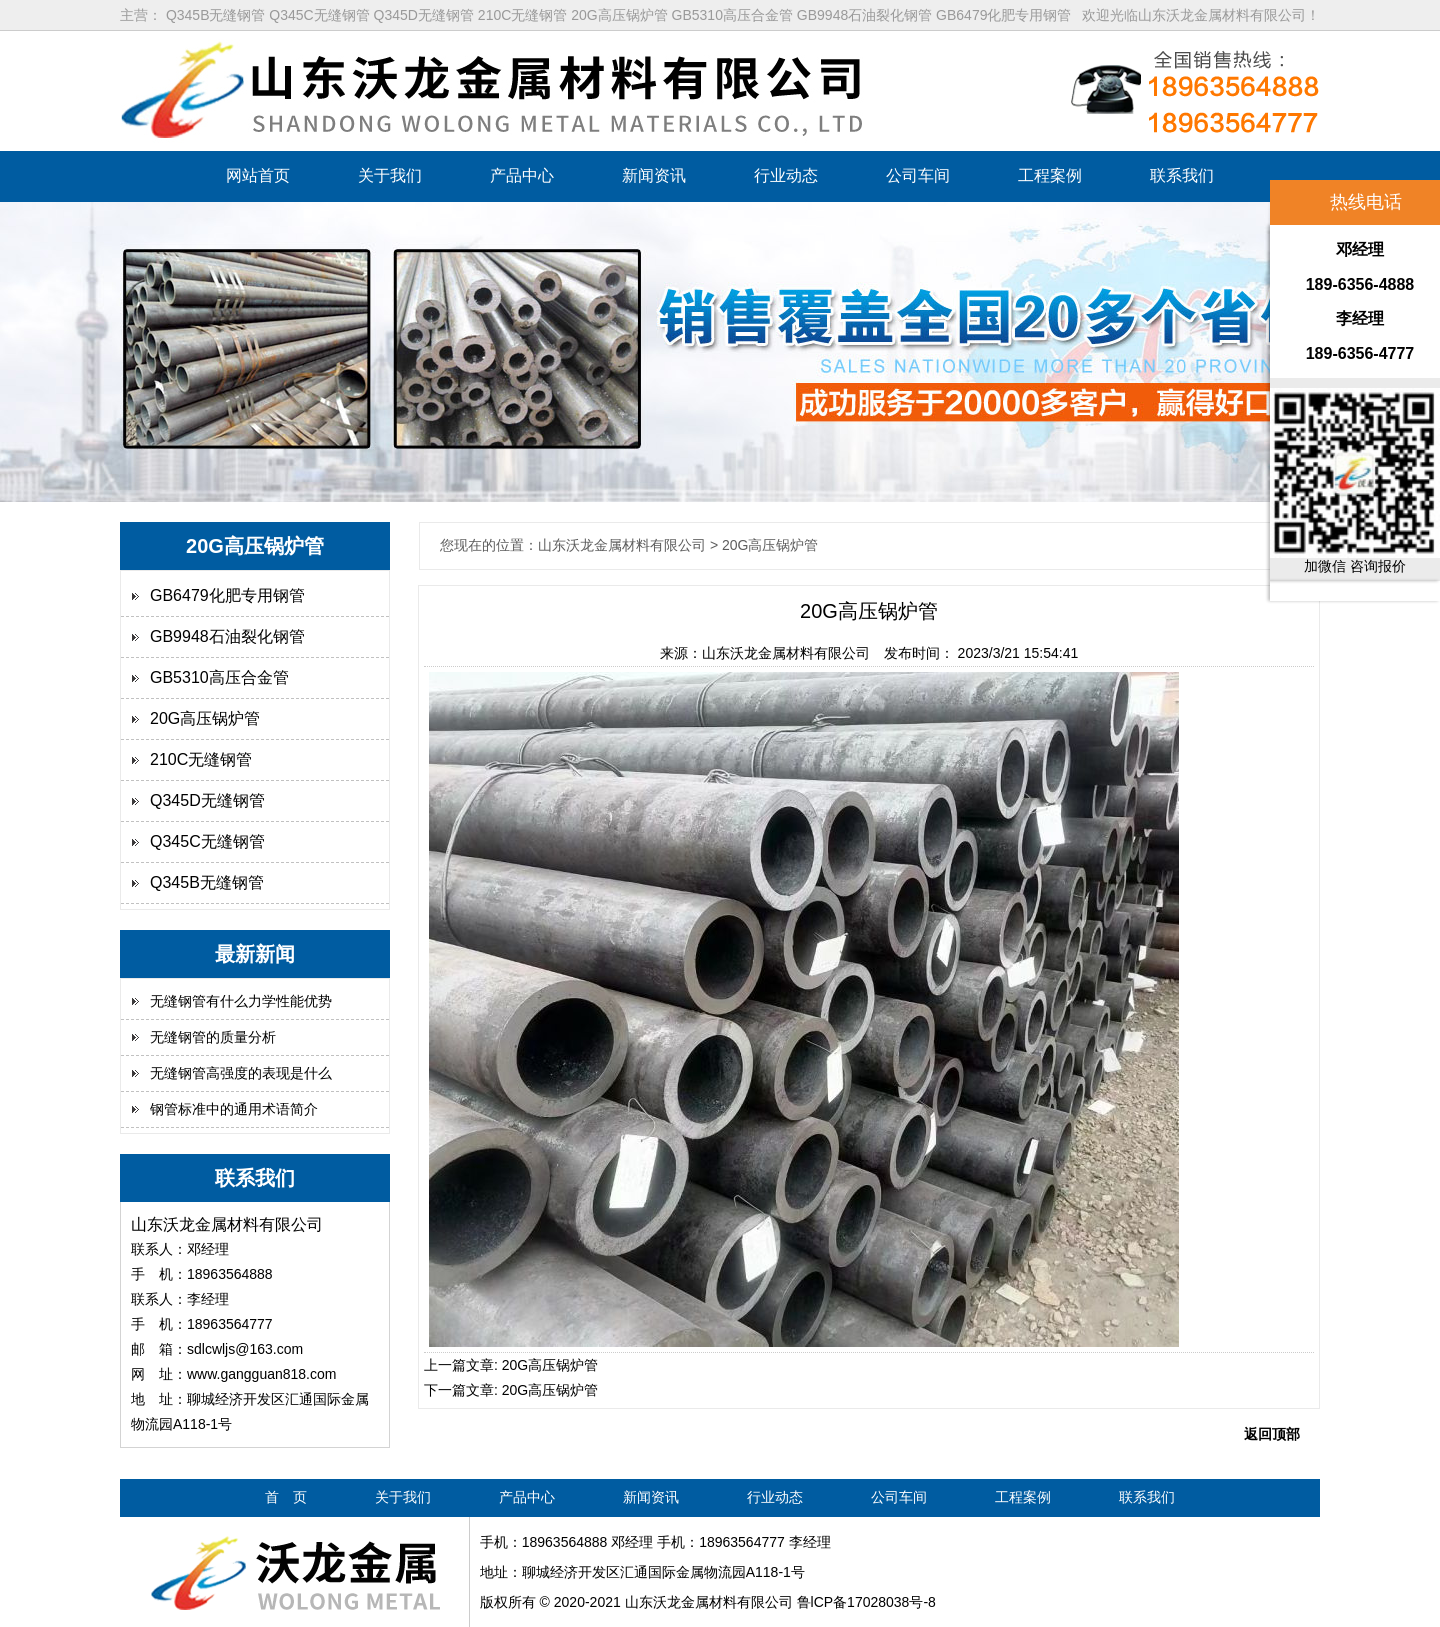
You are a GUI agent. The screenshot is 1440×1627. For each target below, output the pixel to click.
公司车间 (918, 175)
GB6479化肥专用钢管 (227, 595)
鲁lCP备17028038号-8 (866, 1602)
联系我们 (1182, 175)
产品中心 (522, 175)
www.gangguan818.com (261, 1374)
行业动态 (786, 175)
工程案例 (1050, 175)
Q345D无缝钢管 (207, 800)
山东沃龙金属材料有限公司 (786, 653)
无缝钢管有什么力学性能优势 (241, 1001)
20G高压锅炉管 (205, 718)
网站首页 (258, 175)
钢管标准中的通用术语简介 (234, 1109)
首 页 (286, 1497)
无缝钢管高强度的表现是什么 (241, 1073)
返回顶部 (1272, 1434)
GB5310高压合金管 (219, 677)
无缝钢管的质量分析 (213, 1037)
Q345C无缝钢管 (207, 841)
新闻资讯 (654, 175)
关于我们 (390, 175)
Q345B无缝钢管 (207, 882)
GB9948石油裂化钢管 (227, 636)
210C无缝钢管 (201, 759)
